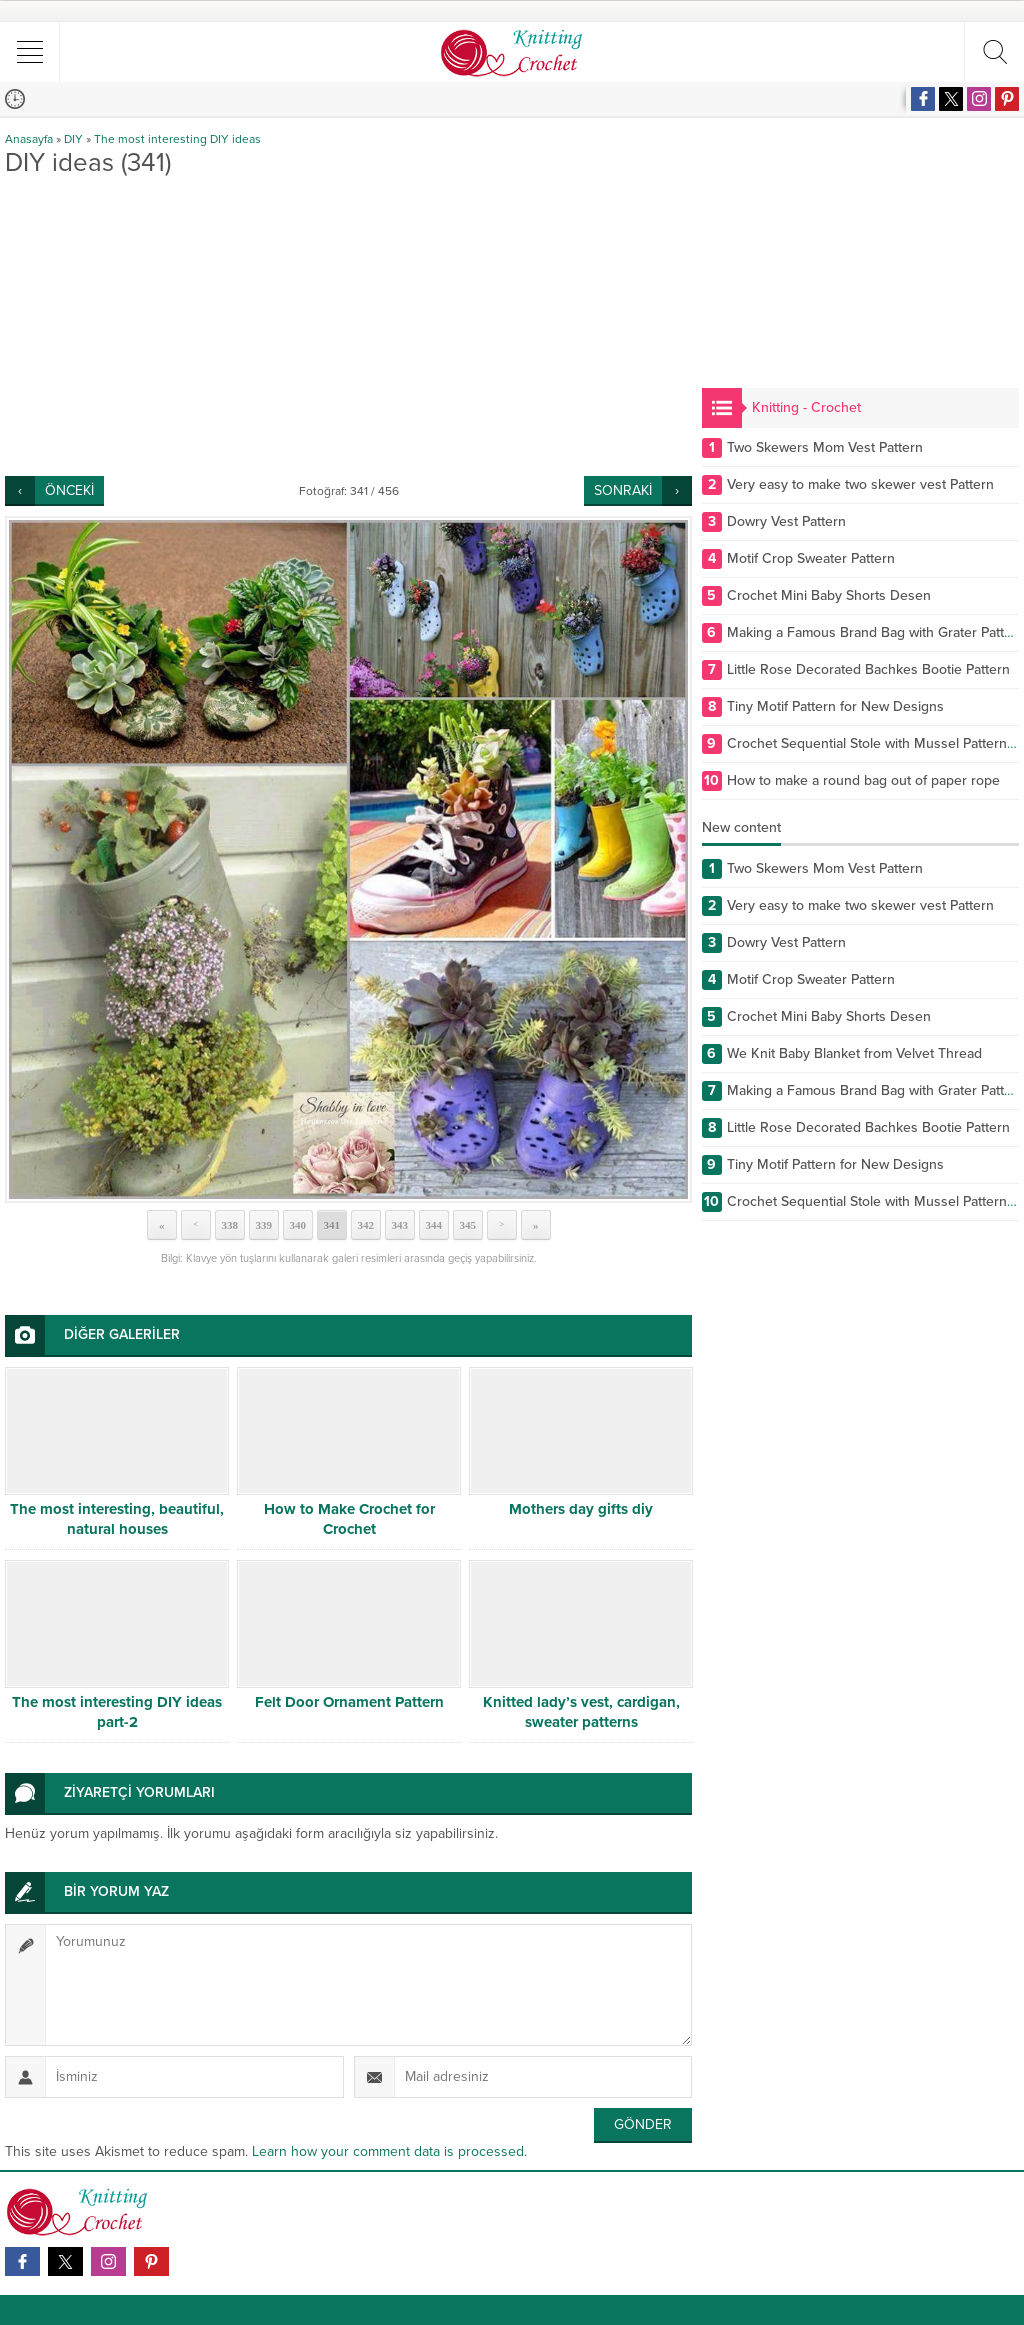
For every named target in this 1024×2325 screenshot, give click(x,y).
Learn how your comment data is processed (388, 2151)
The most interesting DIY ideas (177, 139)
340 (297, 1225)
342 (365, 1225)
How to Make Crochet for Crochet (349, 1519)
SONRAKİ (623, 490)
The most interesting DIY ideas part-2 (117, 1712)
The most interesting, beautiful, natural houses (117, 1519)
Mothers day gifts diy (581, 1509)
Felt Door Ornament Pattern (349, 1702)
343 (399, 1225)
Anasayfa (29, 139)
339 (263, 1225)
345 (467, 1225)
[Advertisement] (348, 326)
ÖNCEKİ (69, 490)
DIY (73, 139)
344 (433, 1225)
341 (331, 1225)
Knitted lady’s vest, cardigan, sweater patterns (581, 1712)
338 (229, 1225)
